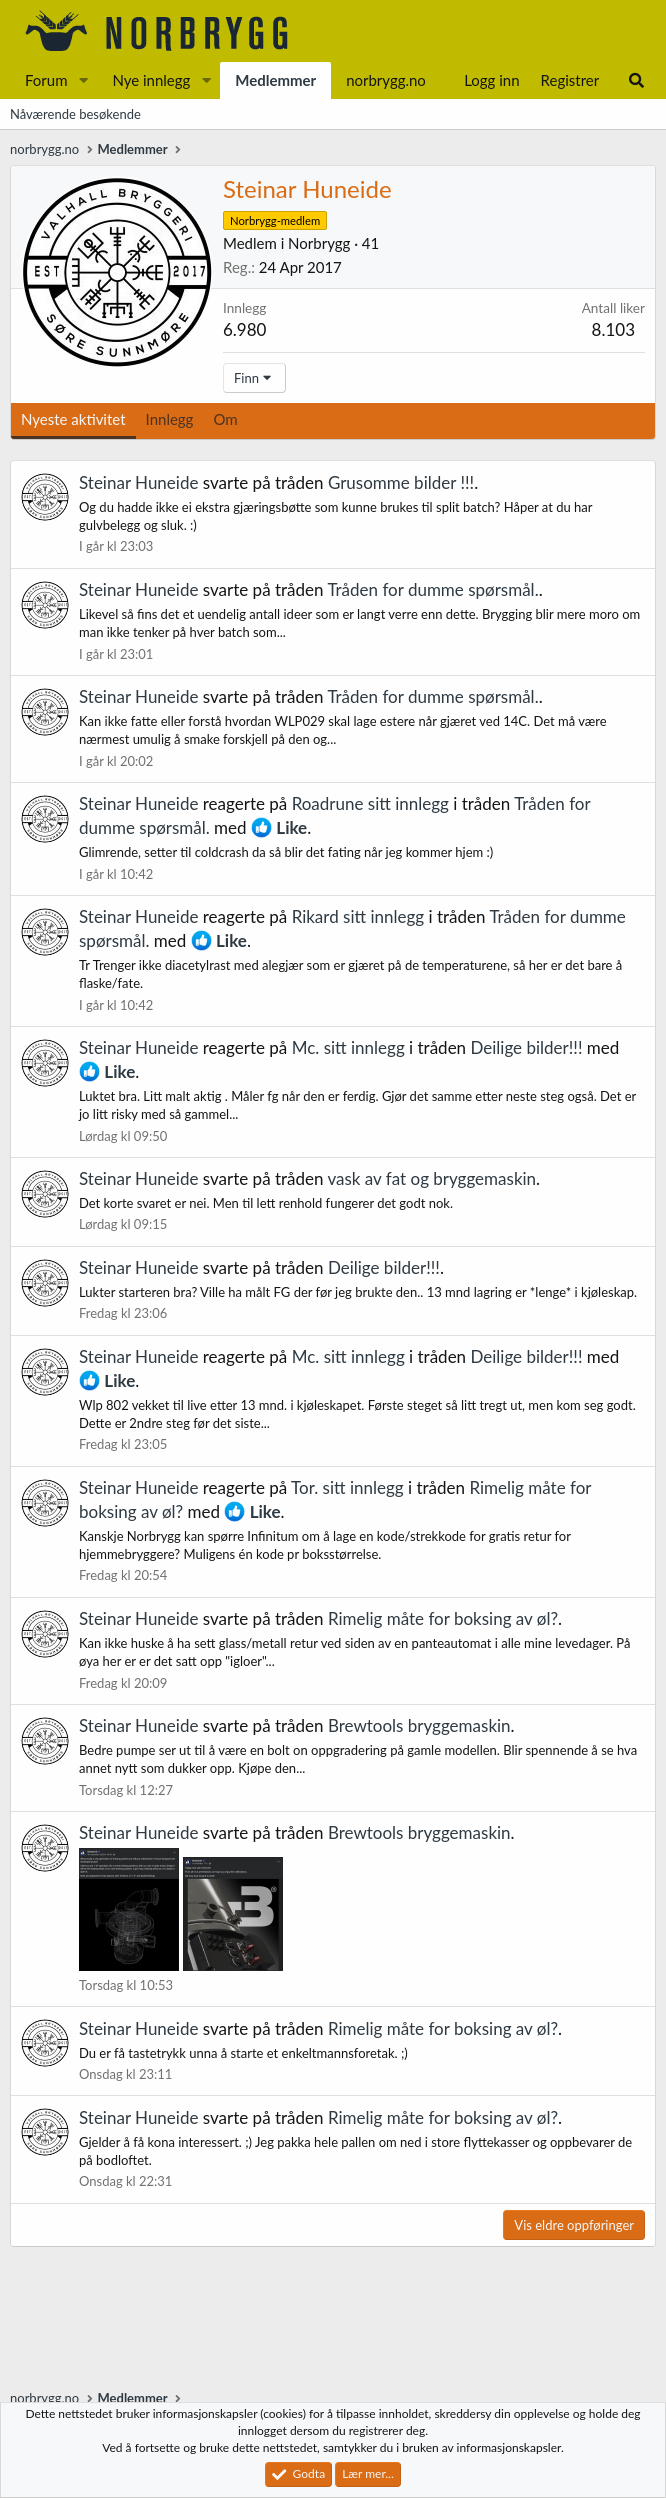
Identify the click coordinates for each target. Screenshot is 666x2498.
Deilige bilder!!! (526, 1047)
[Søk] (636, 80)
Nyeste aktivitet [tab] (73, 419)
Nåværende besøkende (75, 114)
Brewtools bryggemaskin (419, 1725)
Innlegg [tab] (170, 419)
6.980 (244, 329)
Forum (46, 80)
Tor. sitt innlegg (347, 1487)
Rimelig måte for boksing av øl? (443, 1618)
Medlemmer (275, 80)
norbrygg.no (386, 80)
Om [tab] (225, 419)
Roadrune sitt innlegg (370, 803)
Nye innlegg (151, 80)
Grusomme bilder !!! (401, 482)
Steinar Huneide (138, 482)
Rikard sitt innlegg (358, 916)
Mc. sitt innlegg (348, 1047)
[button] (83, 80)
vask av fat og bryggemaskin (431, 1178)
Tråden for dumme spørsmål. (432, 589)
